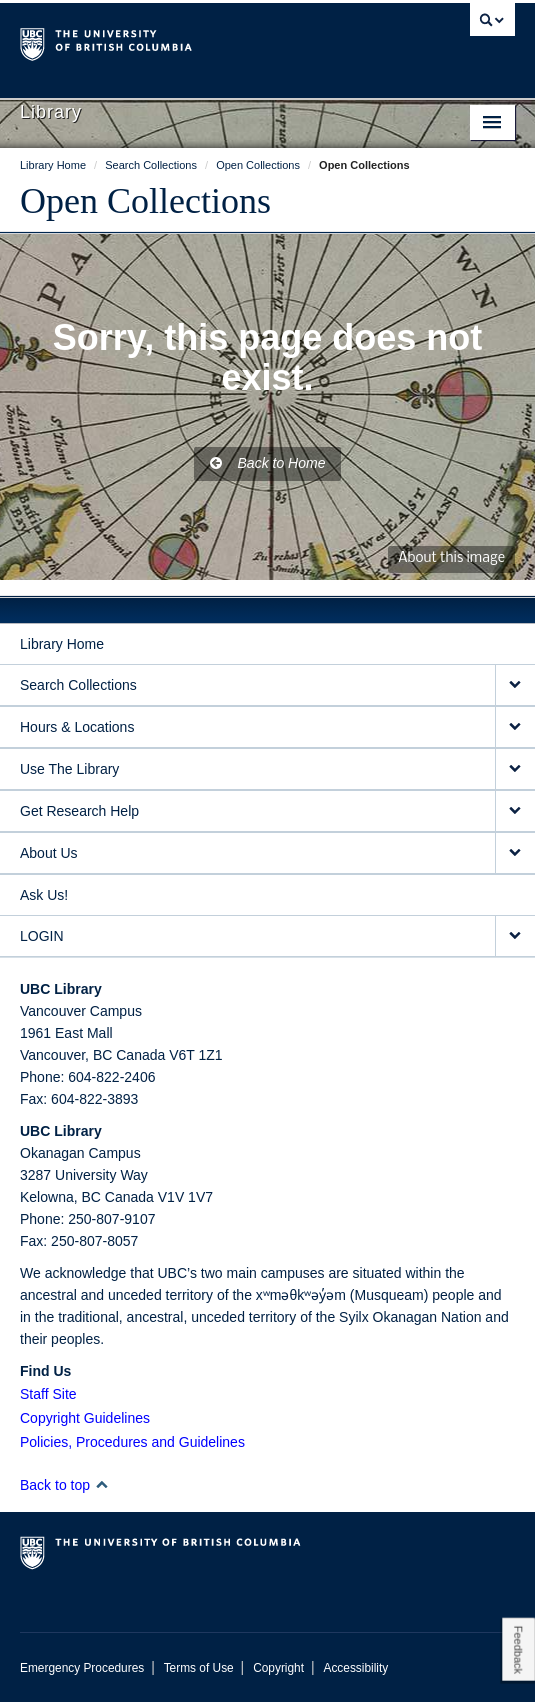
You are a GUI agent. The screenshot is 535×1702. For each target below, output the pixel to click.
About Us (49, 853)
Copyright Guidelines (85, 1418)
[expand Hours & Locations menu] (515, 727)
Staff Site (48, 1394)
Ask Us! (44, 895)
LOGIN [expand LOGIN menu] (42, 936)
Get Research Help (79, 811)
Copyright (278, 1668)
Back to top (64, 1485)
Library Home (62, 644)
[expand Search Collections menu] (515, 685)
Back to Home (268, 463)
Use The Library (69, 769)
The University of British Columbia (193, 41)
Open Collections (145, 201)
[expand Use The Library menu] (515, 769)
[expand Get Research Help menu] (515, 811)
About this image (451, 558)
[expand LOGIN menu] (515, 936)
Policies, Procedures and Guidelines (132, 1442)
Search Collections (78, 685)
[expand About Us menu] (515, 853)
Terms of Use (199, 1668)
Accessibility (355, 1668)
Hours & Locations (77, 727)
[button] (101, 1484)
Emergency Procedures (82, 1668)
